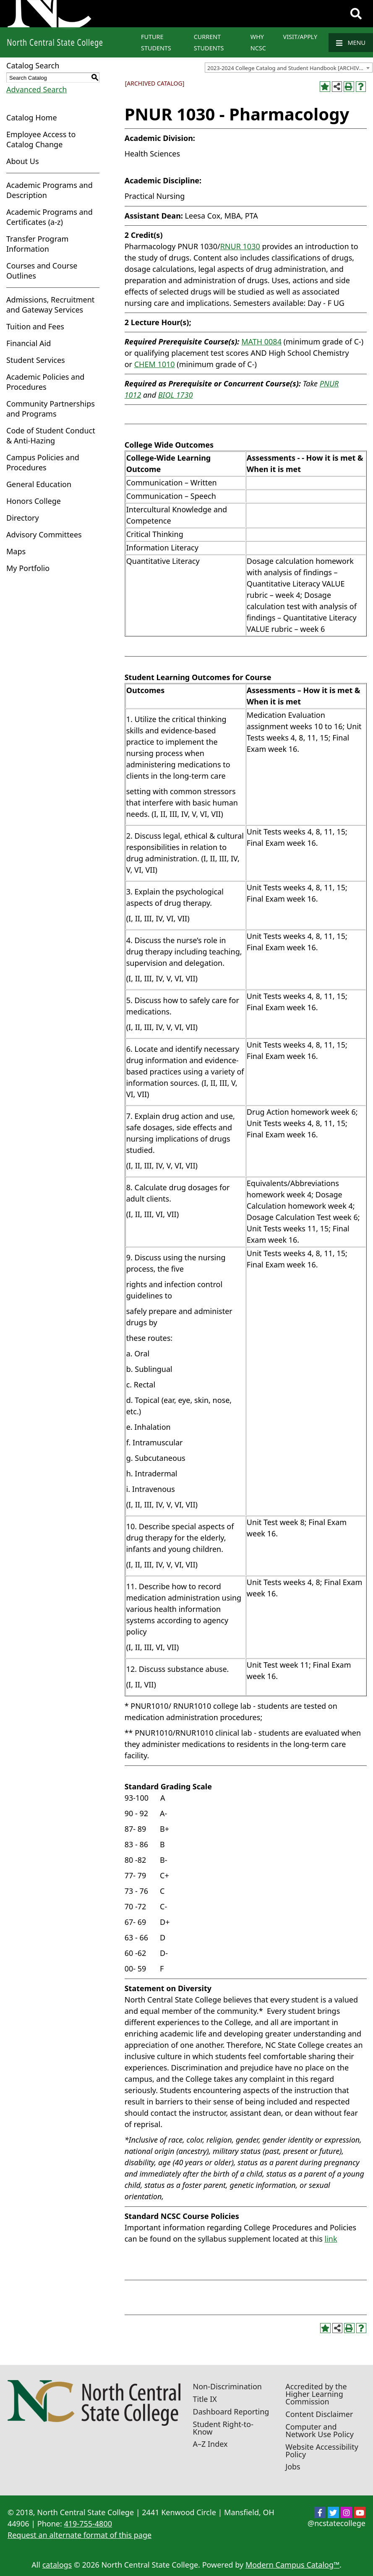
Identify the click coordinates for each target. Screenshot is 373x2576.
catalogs (57, 2565)
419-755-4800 (88, 2524)
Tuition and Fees (35, 326)
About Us (22, 161)
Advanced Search (36, 89)
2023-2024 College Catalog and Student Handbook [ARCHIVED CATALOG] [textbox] (289, 68)
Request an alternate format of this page (79, 2535)
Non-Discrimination (227, 2386)
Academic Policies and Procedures (45, 382)
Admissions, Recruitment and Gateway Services (50, 305)
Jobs (292, 2466)
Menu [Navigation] (350, 43)
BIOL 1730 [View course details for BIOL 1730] (175, 395)
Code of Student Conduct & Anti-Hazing (50, 435)
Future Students (156, 42)
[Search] (356, 13)
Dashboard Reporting (231, 2412)
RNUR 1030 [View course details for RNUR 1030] (240, 246)
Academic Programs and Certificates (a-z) (49, 217)
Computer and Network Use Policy (319, 2430)
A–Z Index (210, 2444)
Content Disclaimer (319, 2414)
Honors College (33, 501)
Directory (22, 518)
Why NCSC (258, 42)
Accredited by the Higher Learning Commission (316, 2394)
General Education (38, 484)
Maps (16, 551)
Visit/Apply (300, 37)
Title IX (205, 2399)
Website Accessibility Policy (321, 2450)
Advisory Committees (44, 534)
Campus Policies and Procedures (42, 462)
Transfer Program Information (37, 244)
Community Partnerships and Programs (50, 409)
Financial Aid (28, 343)
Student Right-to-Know (223, 2428)
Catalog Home (31, 117)
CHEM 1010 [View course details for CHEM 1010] (154, 364)
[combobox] (289, 68)
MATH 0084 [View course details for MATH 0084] (261, 341)
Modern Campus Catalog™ (292, 2565)
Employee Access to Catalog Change (41, 139)
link (331, 2239)
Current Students (209, 42)
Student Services (35, 360)
